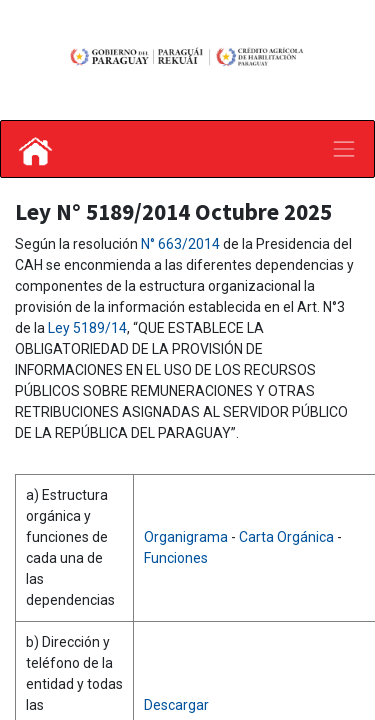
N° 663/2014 (182, 244)
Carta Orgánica (288, 537)
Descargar (176, 705)
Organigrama (187, 537)
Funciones (176, 558)
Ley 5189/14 (87, 328)
